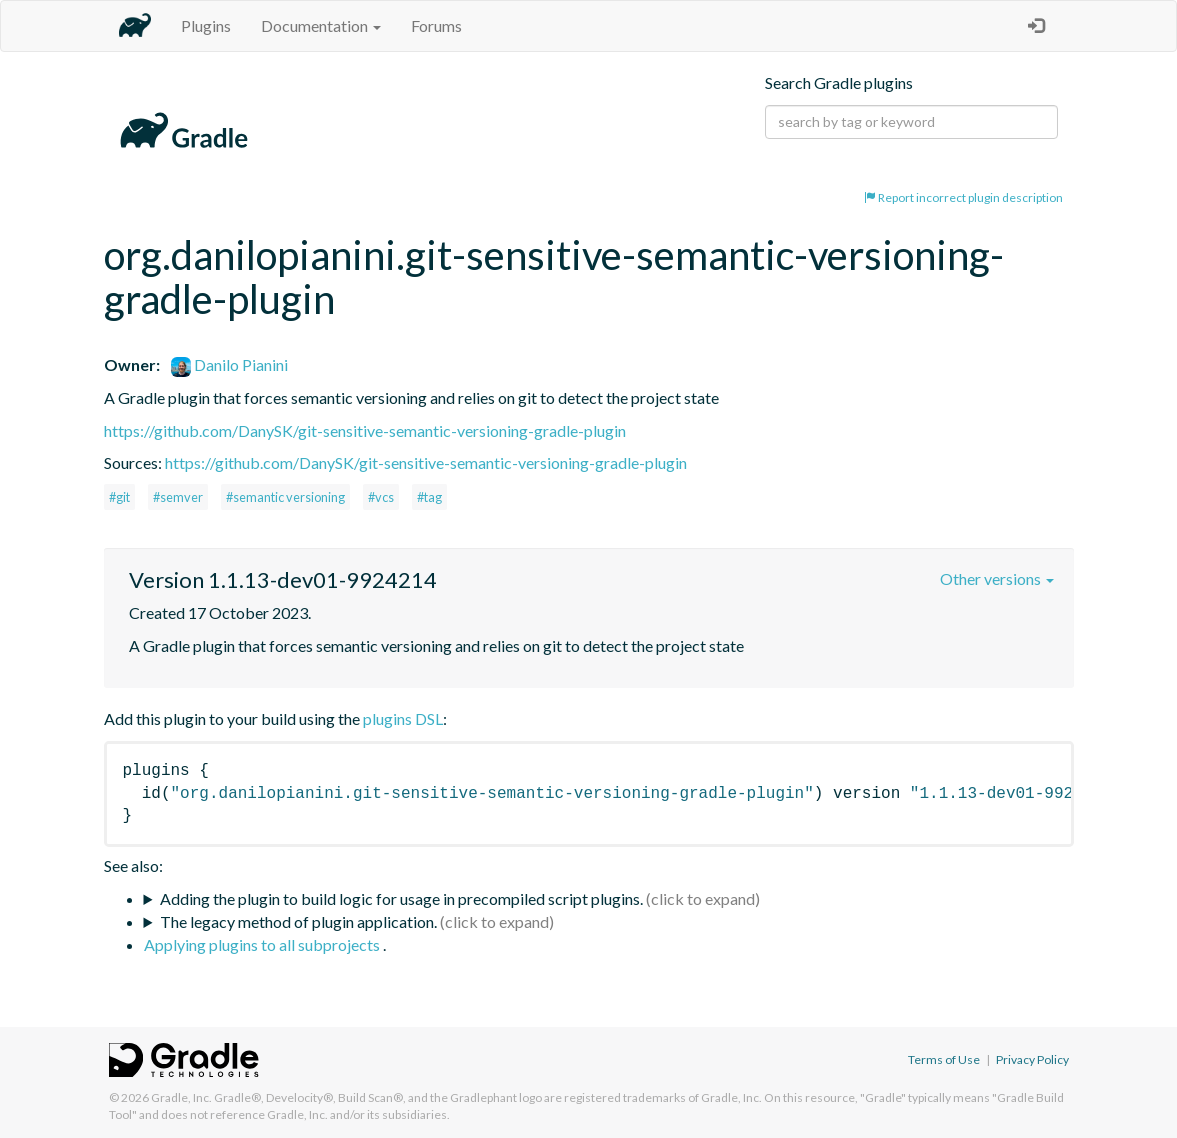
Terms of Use (944, 1059)
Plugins (206, 25)
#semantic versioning (285, 497)
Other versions (997, 578)
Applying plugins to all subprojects (263, 944)
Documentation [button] (321, 25)
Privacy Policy (1032, 1059)
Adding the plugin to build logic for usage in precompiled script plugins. (401, 898)
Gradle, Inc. (181, 1097)
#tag (429, 497)
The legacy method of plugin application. (298, 921)
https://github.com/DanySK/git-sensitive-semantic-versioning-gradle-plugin (365, 430)
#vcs (381, 497)
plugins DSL (403, 718)
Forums (436, 25)
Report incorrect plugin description (963, 197)
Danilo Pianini (229, 364)
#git (119, 497)
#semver (178, 497)
